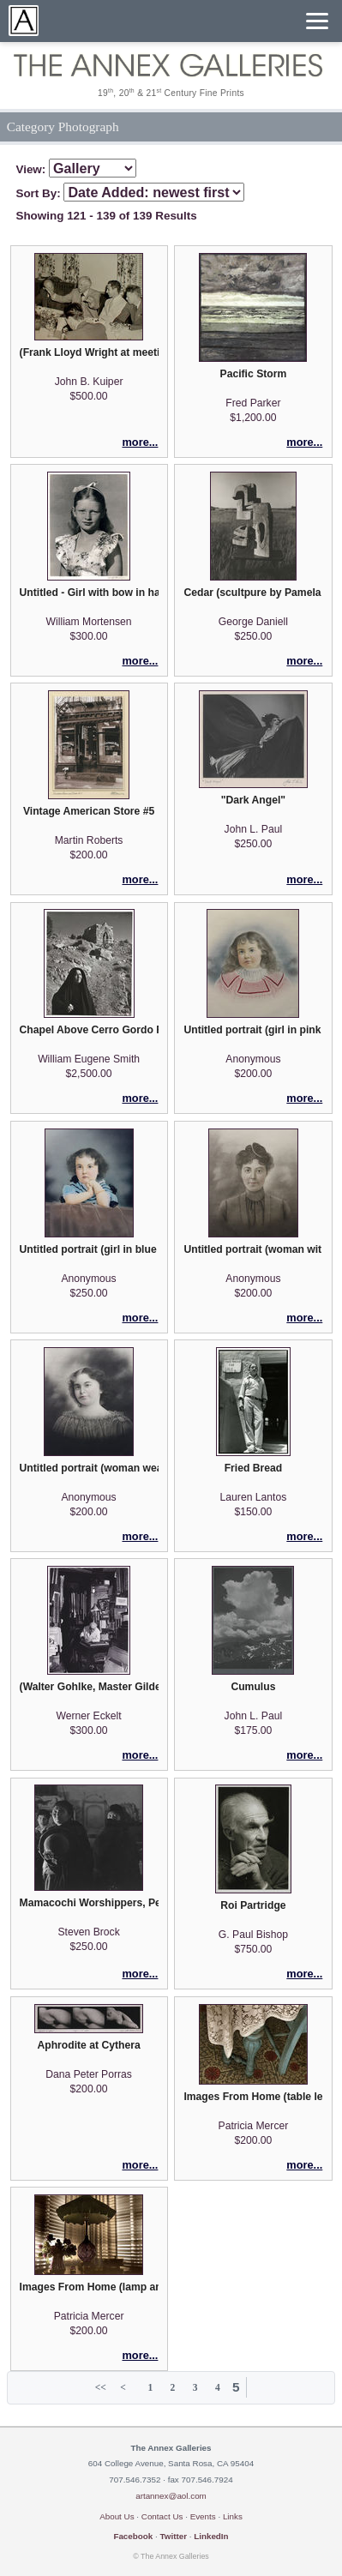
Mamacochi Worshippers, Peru (89, 1903)
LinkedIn (211, 2536)
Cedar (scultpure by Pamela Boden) (252, 593)
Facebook (133, 2536)
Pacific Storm (253, 374)
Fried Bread (254, 1468)
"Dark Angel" (253, 800)
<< (100, 2387)
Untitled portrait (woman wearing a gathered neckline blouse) (89, 1468)
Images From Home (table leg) (252, 2097)
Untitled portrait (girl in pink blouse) (252, 1030)
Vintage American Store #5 (88, 811)
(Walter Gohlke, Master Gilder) (89, 1687)
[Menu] (317, 21)
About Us (116, 2516)
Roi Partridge (252, 1905)
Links (233, 2516)
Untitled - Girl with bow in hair (89, 593)
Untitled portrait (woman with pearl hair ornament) (252, 1249)
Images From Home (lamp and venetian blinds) (89, 2287)
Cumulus (253, 1687)
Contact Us (162, 2516)
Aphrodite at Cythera (88, 2045)
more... (140, 442)
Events (203, 2516)
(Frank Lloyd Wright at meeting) (89, 352)
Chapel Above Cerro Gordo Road (89, 1030)
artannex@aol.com (171, 2496)
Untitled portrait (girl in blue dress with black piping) (89, 1249)
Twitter (173, 2536)
